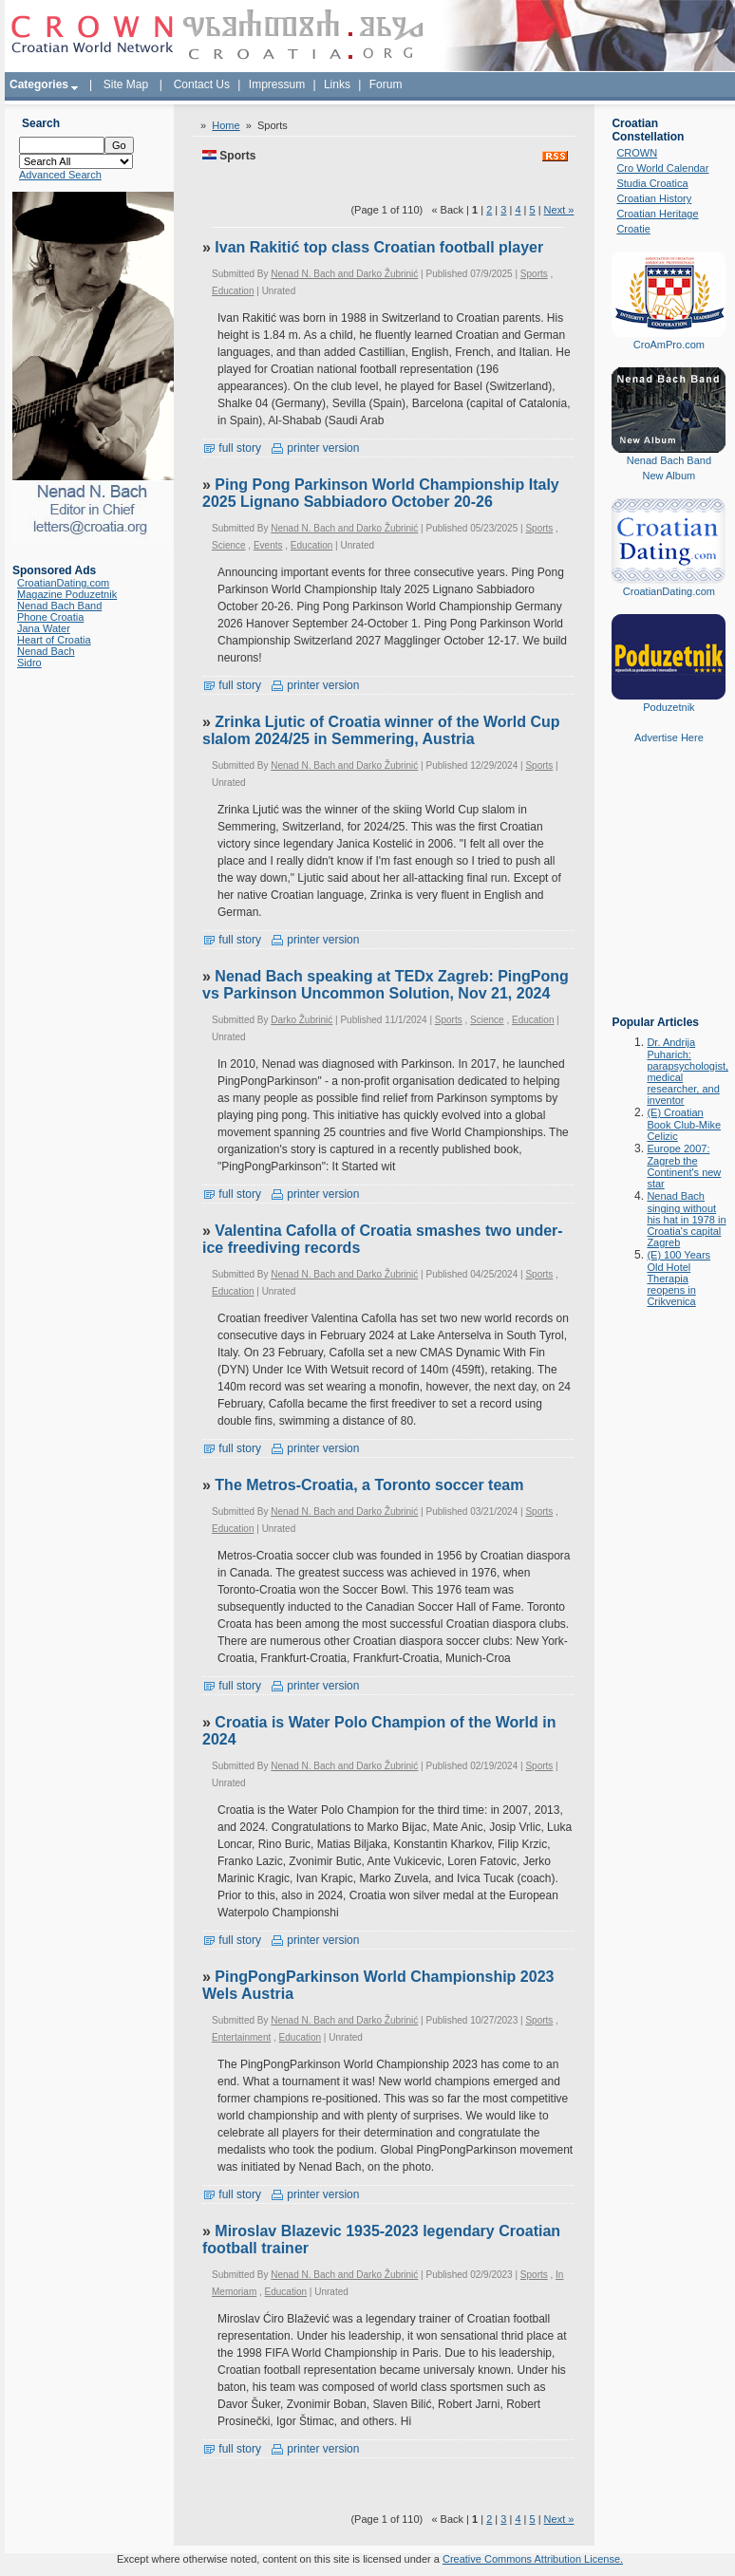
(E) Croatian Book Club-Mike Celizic (684, 1124)
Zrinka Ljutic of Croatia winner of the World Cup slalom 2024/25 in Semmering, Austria (381, 730)
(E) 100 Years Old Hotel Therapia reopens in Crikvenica (678, 1278)
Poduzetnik (668, 707)
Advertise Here (669, 737)
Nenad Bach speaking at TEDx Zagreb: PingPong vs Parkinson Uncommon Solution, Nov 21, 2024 (385, 984)
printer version (315, 448)
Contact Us (202, 84)
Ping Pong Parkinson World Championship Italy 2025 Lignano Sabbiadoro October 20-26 (380, 493)
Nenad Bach (46, 651)
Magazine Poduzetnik (67, 594)
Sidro (29, 662)
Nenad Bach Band (59, 605)
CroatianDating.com (63, 582)
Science (229, 545)
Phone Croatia (50, 617)
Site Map (126, 84)
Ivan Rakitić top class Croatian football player (379, 247)
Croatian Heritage (657, 213)
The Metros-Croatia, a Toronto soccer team (369, 1485)
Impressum (277, 84)
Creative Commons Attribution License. (533, 2559)
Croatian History (653, 198)
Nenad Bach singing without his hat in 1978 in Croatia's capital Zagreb (686, 1219)
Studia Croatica (652, 183)
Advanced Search (60, 174)
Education (233, 291)
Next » (559, 209)
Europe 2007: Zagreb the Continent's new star (684, 1166)
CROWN (636, 153)
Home (225, 125)
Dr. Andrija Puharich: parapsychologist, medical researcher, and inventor (687, 1071)
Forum (386, 84)
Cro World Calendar (662, 168)
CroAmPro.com (669, 344)
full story (231, 448)
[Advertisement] (669, 893)
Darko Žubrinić (301, 1020)
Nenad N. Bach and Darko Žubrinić (344, 274)
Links (337, 84)
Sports (534, 274)
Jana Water (43, 628)
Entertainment (241, 2037)
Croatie (633, 228)
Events (268, 545)
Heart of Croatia (54, 639)
